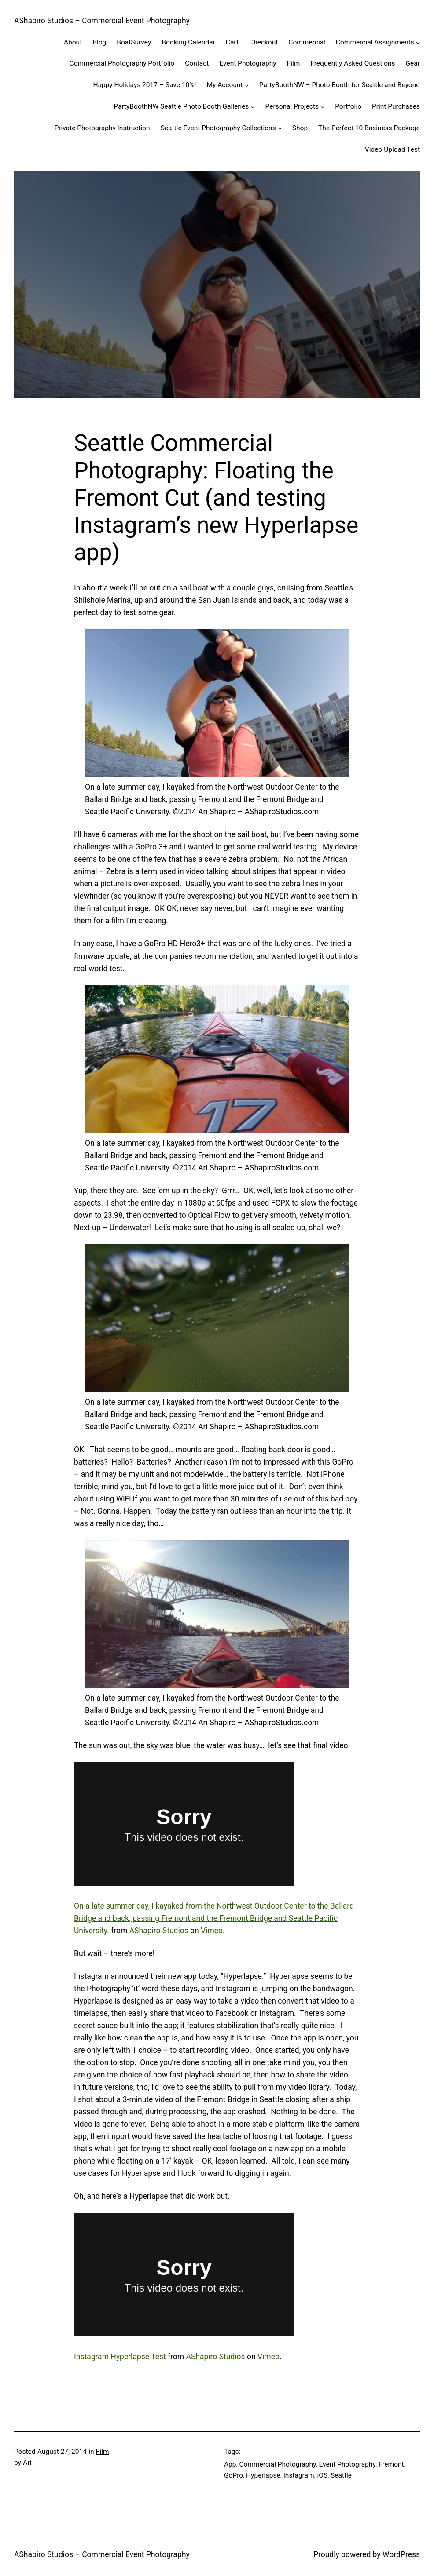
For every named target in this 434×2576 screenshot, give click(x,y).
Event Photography (247, 63)
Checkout (263, 42)
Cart (232, 42)
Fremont (391, 2464)
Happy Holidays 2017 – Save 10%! (144, 85)
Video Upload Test (392, 149)
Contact (197, 63)
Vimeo (212, 1930)
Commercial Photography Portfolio (122, 63)
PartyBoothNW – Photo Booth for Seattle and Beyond (339, 85)
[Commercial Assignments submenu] (418, 42)
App (230, 2464)
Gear (413, 63)
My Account (225, 85)
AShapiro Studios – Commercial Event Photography (102, 20)
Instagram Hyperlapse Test (120, 2356)
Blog (99, 42)
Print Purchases (396, 106)
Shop (300, 128)
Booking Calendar (188, 42)
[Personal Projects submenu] (322, 107)
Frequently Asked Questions (352, 63)
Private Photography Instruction (102, 128)
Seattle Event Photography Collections (218, 128)
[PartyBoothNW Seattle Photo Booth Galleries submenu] (252, 107)
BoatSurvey (134, 42)
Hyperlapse (263, 2475)
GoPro (233, 2475)
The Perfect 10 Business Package (369, 128)
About (73, 42)
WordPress (401, 2554)
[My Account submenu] (247, 85)
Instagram (298, 2475)
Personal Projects (292, 106)
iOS (322, 2475)
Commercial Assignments (375, 42)
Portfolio (348, 106)
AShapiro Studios (158, 1930)
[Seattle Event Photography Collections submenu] (280, 128)
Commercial (306, 42)
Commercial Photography (277, 2464)
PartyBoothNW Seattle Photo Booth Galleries (181, 106)
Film (293, 63)
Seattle (341, 2475)
